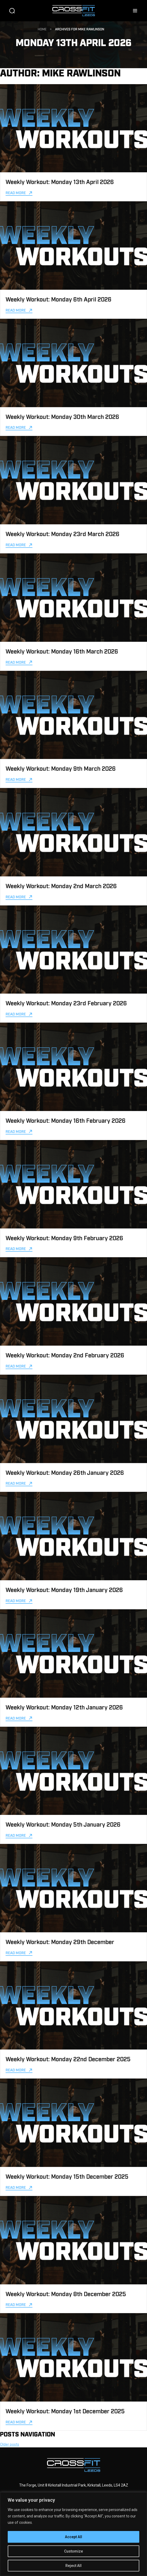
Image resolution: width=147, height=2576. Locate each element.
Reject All (73, 2565)
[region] (73, 2534)
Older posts (9, 2444)
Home (42, 29)
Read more (16, 192)
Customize (73, 2551)
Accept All (73, 2537)
